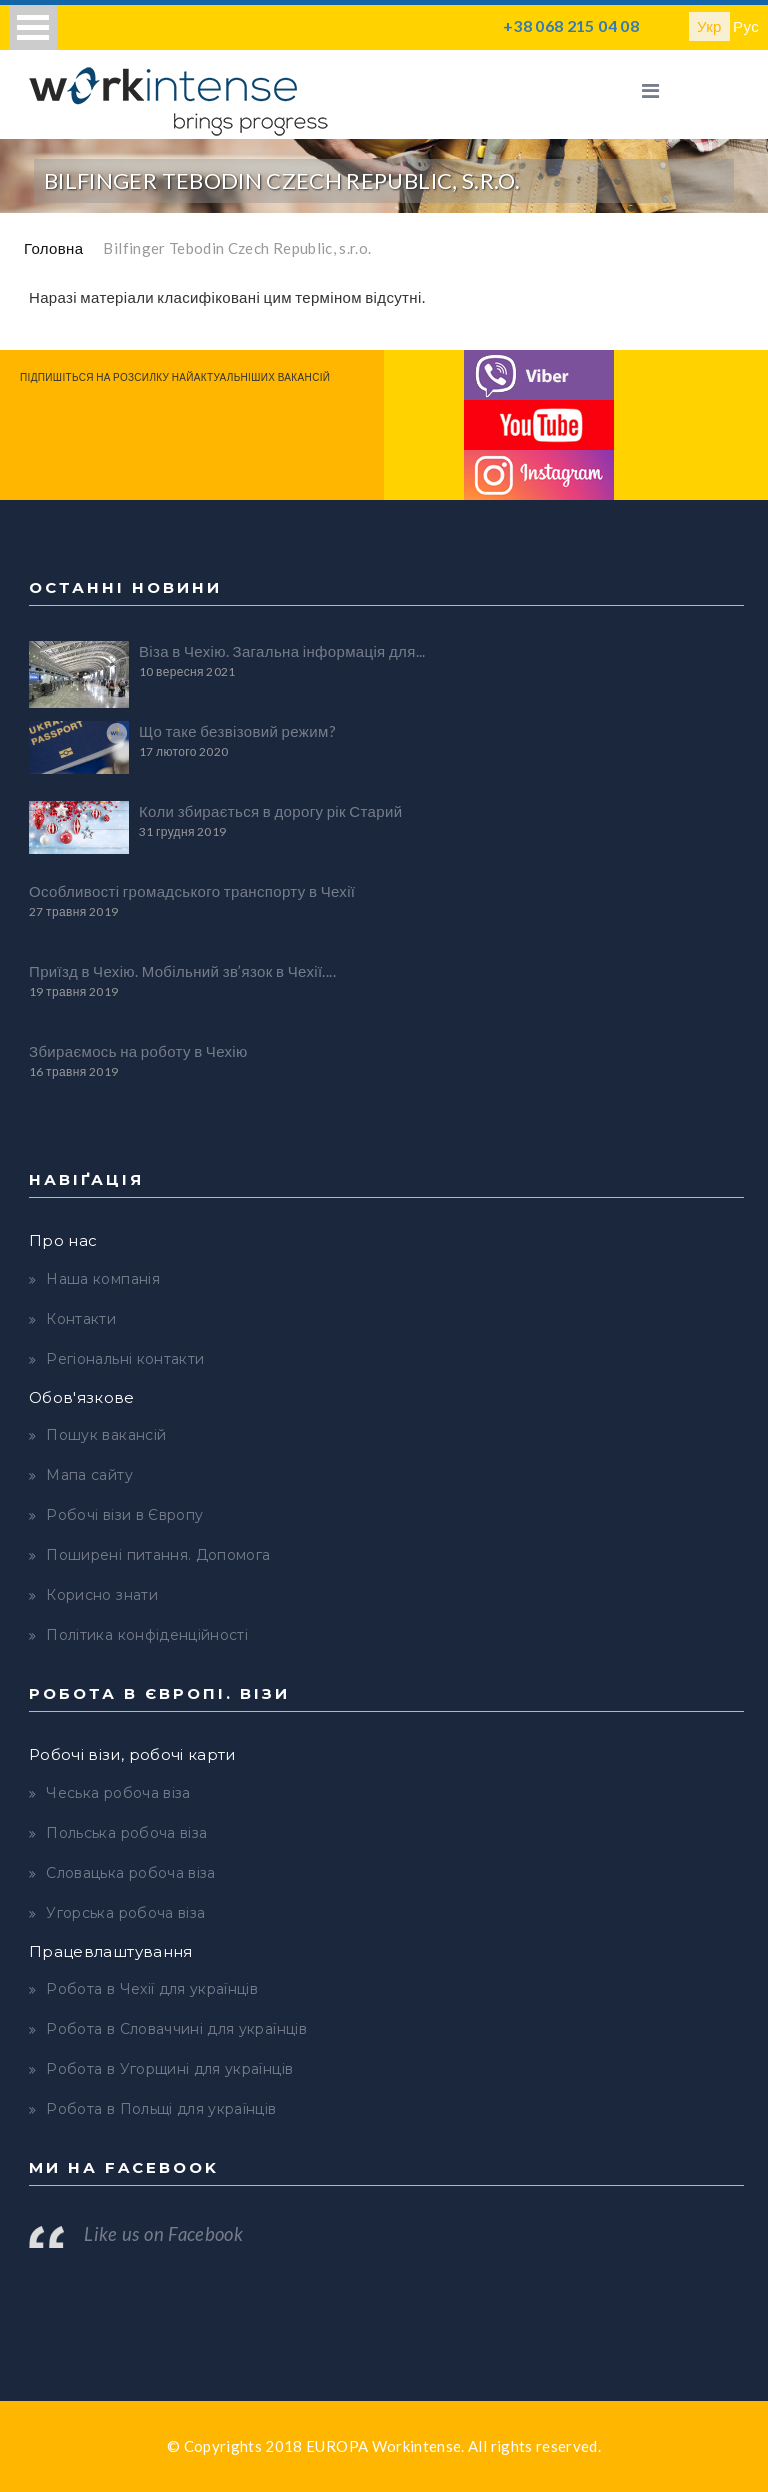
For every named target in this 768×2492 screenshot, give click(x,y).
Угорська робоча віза (125, 1913)
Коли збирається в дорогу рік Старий (270, 811)
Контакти (81, 1319)
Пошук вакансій (106, 1435)
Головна (53, 248)
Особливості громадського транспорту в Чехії (192, 891)
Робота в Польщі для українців (161, 2109)
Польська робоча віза (126, 1833)
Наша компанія (103, 1279)
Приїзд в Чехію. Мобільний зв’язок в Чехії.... (182, 971)
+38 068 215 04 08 (571, 25)
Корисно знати (102, 1595)
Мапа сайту (89, 1475)
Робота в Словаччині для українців (176, 2029)
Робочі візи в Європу (124, 1515)
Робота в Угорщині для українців (169, 2069)
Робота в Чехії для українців (152, 1989)
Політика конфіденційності (147, 1635)
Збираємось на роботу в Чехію (138, 1051)
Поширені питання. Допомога (158, 1555)
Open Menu (33, 27)
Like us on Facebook (163, 2234)
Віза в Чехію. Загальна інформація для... (282, 651)
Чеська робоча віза (118, 1793)
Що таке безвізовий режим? (237, 731)
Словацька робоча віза (130, 1873)
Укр (709, 26)
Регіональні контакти (125, 1359)
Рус (746, 26)
